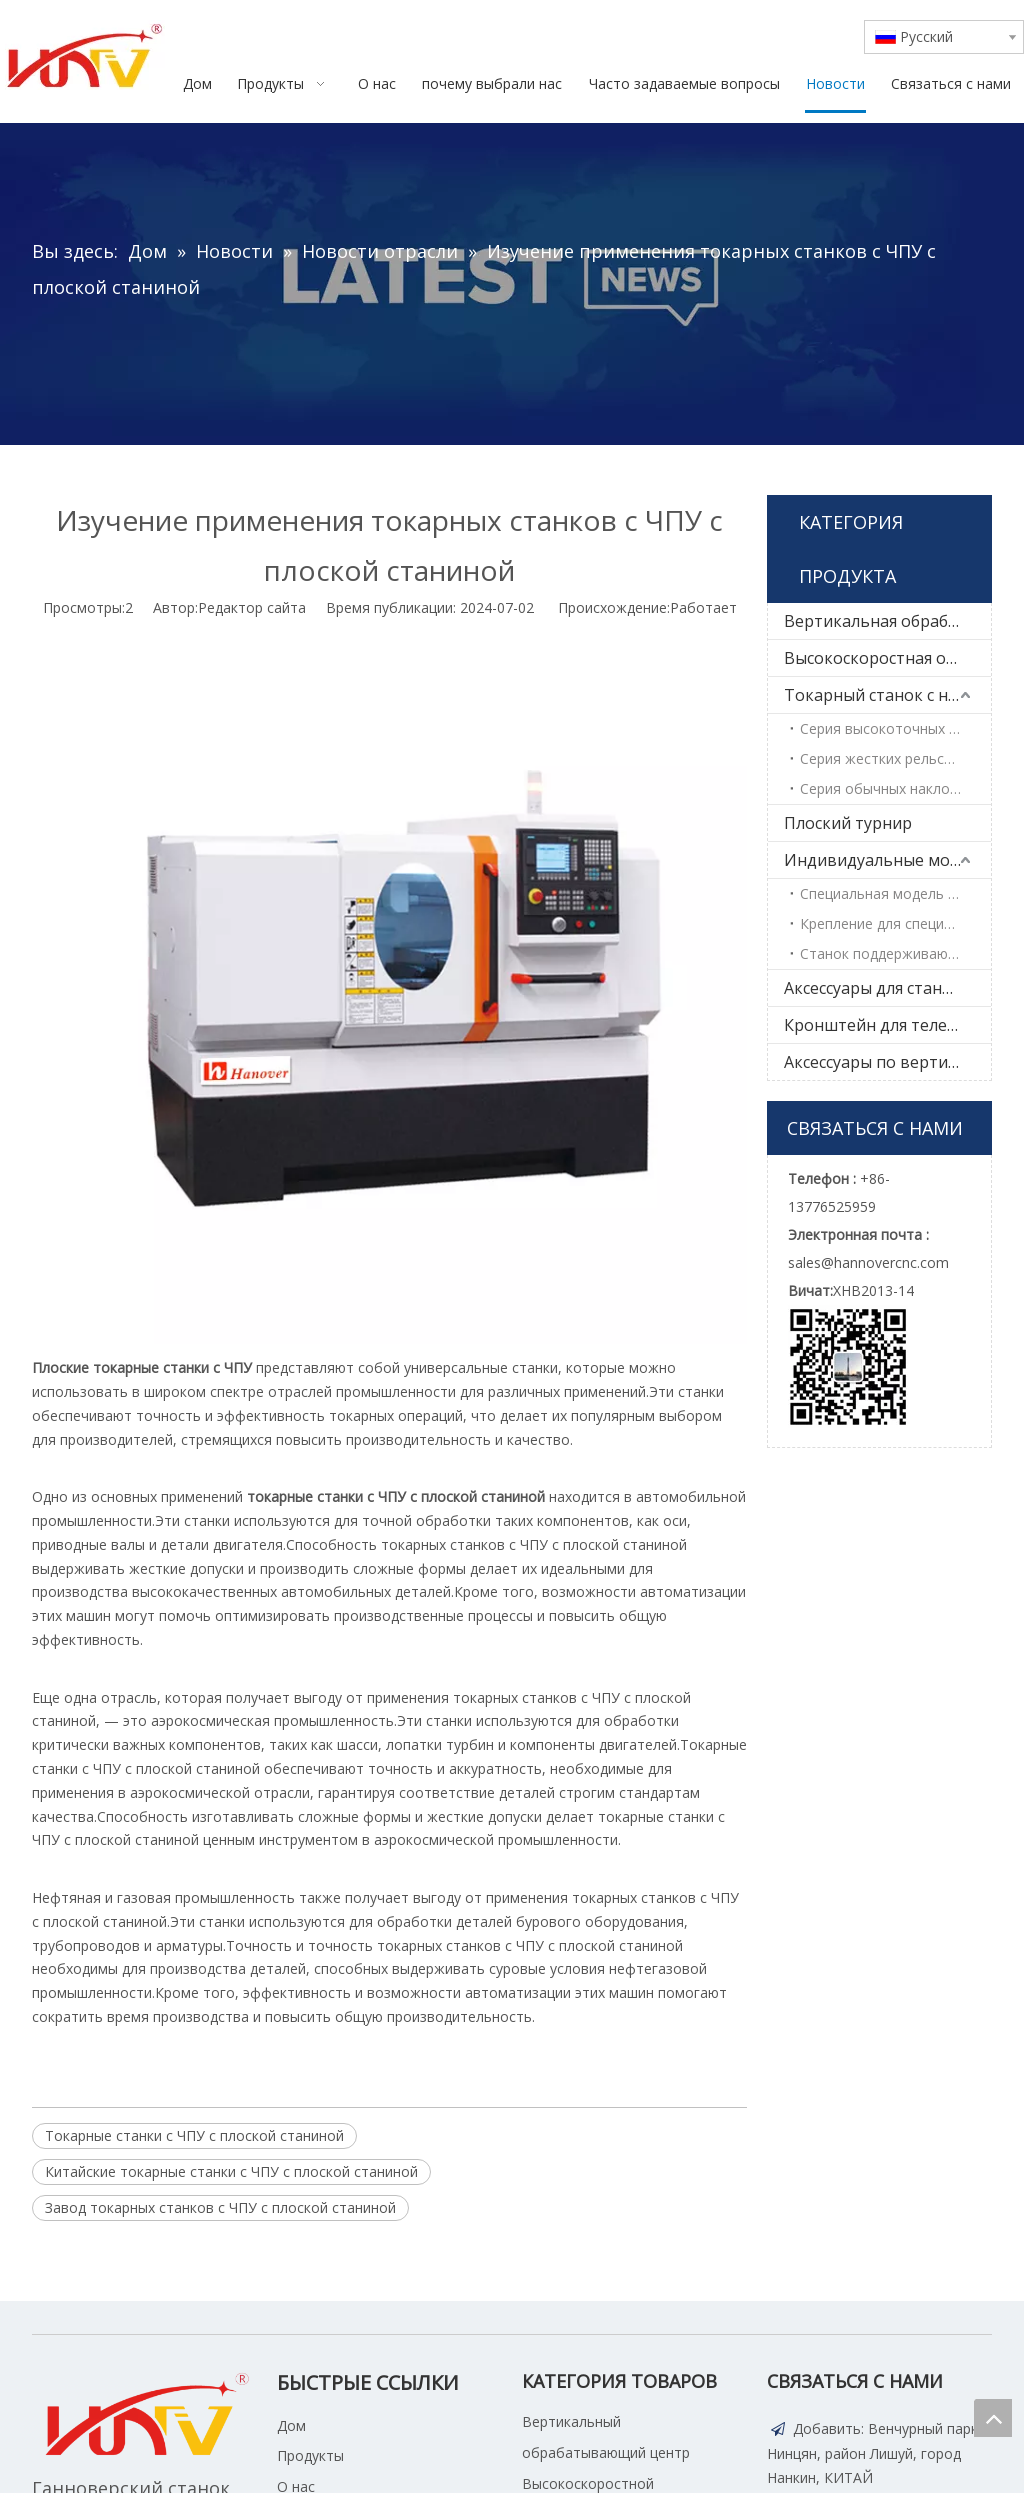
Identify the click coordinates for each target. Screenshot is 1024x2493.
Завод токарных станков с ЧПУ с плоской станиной (220, 2207)
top (993, 2418)
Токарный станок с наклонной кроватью (887, 695)
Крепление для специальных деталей (895, 923)
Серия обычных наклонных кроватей (895, 788)
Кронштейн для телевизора (887, 1025)
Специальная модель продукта (895, 893)
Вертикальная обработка (884, 621)
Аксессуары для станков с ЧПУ (887, 988)
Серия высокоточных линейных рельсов (895, 728)
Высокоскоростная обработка (887, 658)
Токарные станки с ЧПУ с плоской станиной (194, 2135)
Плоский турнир (848, 823)
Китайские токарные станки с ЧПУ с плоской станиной (231, 2171)
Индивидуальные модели (886, 860)
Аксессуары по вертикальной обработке (887, 1062)
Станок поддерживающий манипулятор (895, 953)
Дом (291, 2425)
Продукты (310, 2455)
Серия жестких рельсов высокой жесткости (895, 758)
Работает (703, 607)
